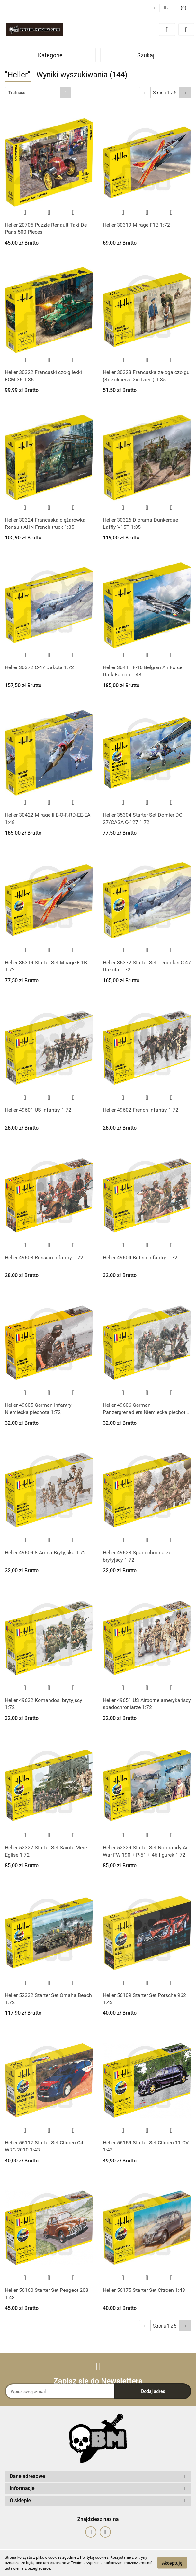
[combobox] (38, 92)
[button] (182, 8)
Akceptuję (172, 2563)
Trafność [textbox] (16, 92)
